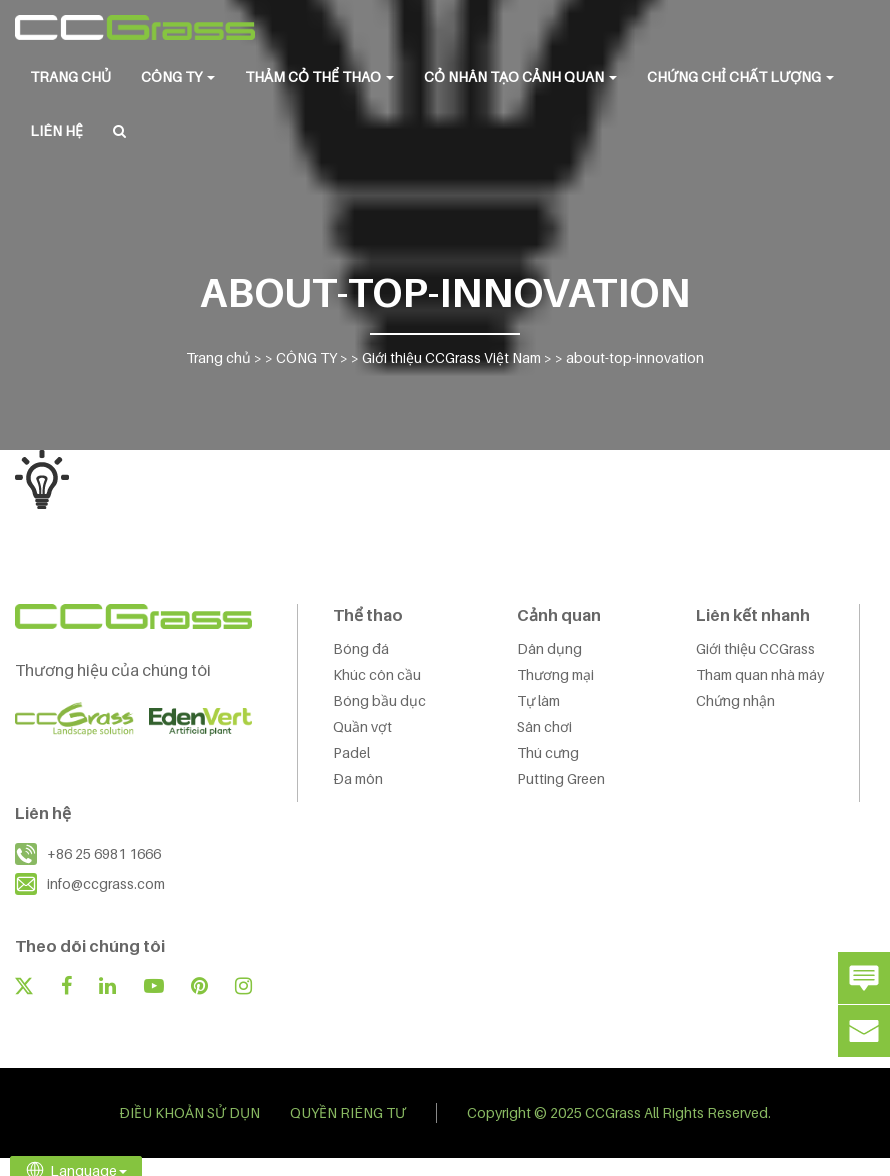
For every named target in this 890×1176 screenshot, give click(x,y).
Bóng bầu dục (379, 700)
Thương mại (555, 674)
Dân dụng (549, 648)
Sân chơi (544, 726)
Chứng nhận (735, 700)
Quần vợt (362, 726)
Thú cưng (548, 752)
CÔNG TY (178, 76)
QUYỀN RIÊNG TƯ (348, 1112)
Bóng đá (361, 648)
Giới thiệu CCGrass (755, 648)
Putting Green (561, 778)
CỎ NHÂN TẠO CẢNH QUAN (520, 76)
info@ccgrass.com (106, 883)
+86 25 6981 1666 (104, 853)
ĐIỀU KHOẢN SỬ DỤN (189, 1112)
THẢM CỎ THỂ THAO (319, 76)
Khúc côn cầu (377, 674)
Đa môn (358, 778)
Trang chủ (70, 76)
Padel (351, 752)
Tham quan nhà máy (760, 674)
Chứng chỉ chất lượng (740, 76)
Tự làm (538, 700)
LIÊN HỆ (56, 130)
